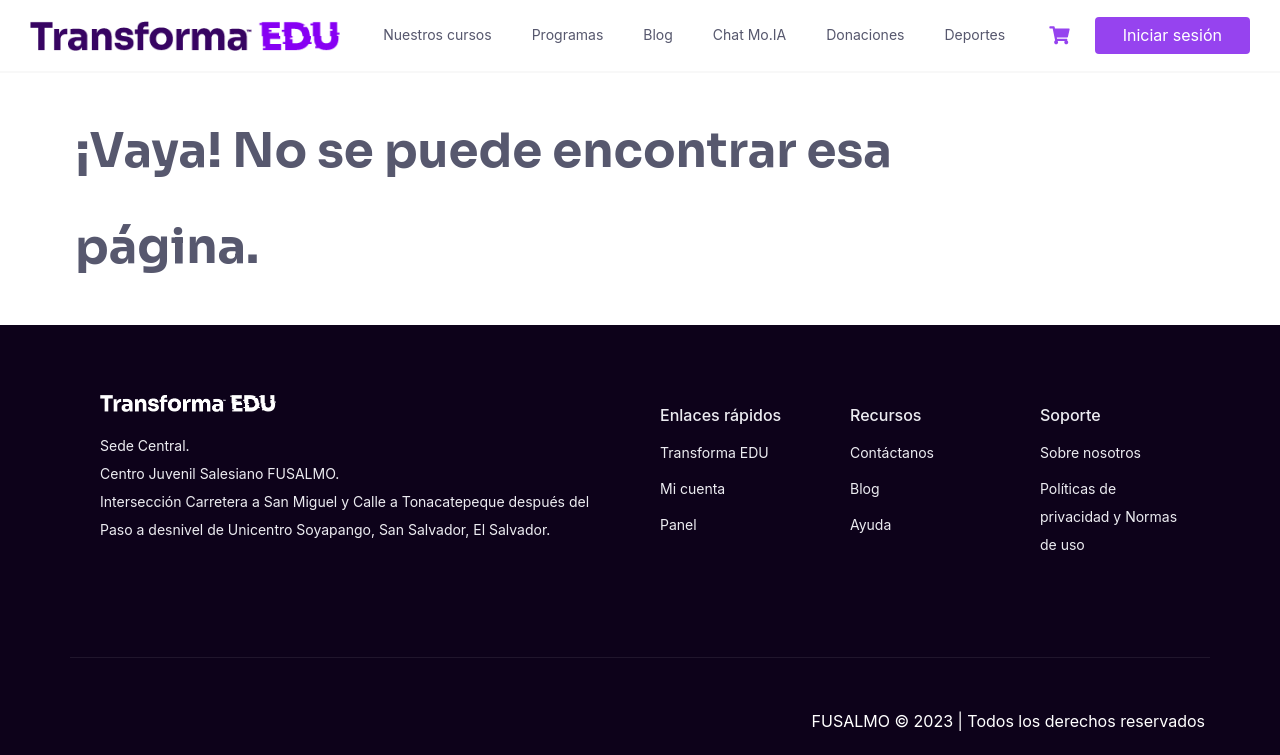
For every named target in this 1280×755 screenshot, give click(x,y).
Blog (658, 34)
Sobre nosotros (1090, 452)
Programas (568, 34)
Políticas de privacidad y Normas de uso (1108, 516)
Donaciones (865, 34)
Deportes (974, 34)
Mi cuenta (692, 488)
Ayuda (870, 524)
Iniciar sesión (1172, 35)
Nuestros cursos (437, 34)
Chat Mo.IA (749, 34)
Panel (678, 524)
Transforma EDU (714, 452)
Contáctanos (892, 452)
